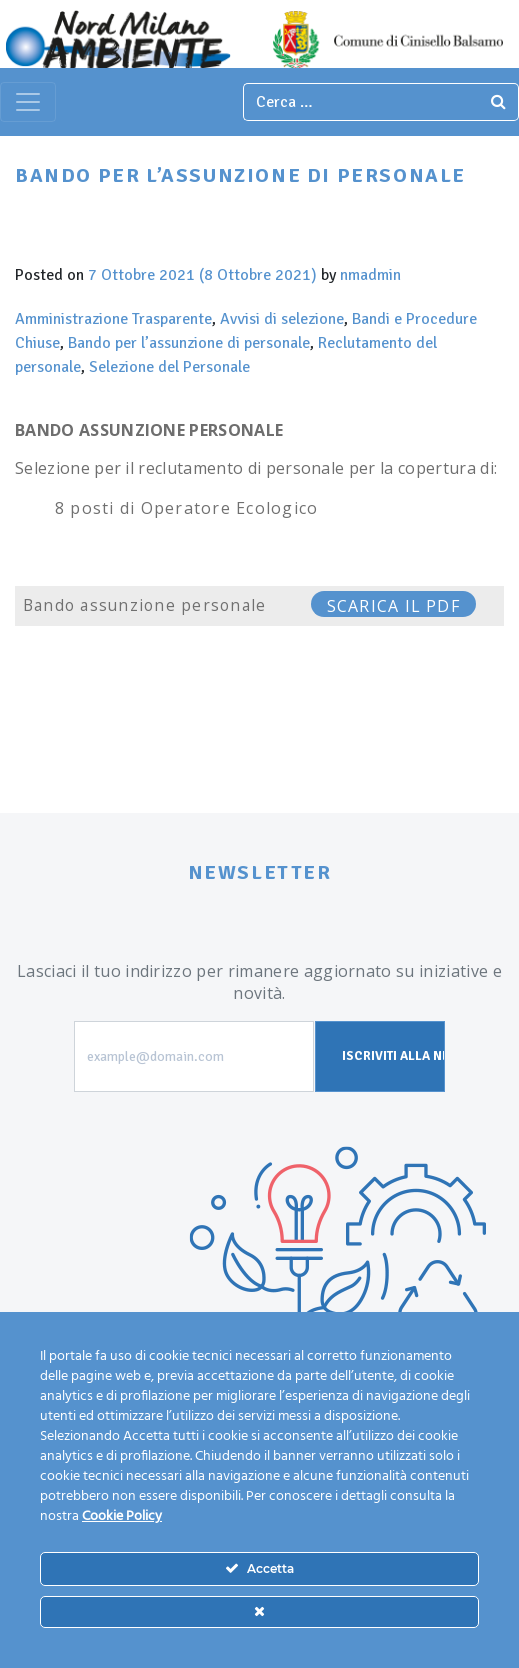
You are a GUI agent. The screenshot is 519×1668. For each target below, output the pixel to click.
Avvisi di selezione (282, 319)
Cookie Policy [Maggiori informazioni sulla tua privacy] (122, 1516)
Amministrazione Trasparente (113, 319)
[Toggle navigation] (28, 102)
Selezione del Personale (169, 367)
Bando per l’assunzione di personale (189, 343)
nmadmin (370, 275)
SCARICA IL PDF (393, 606)
